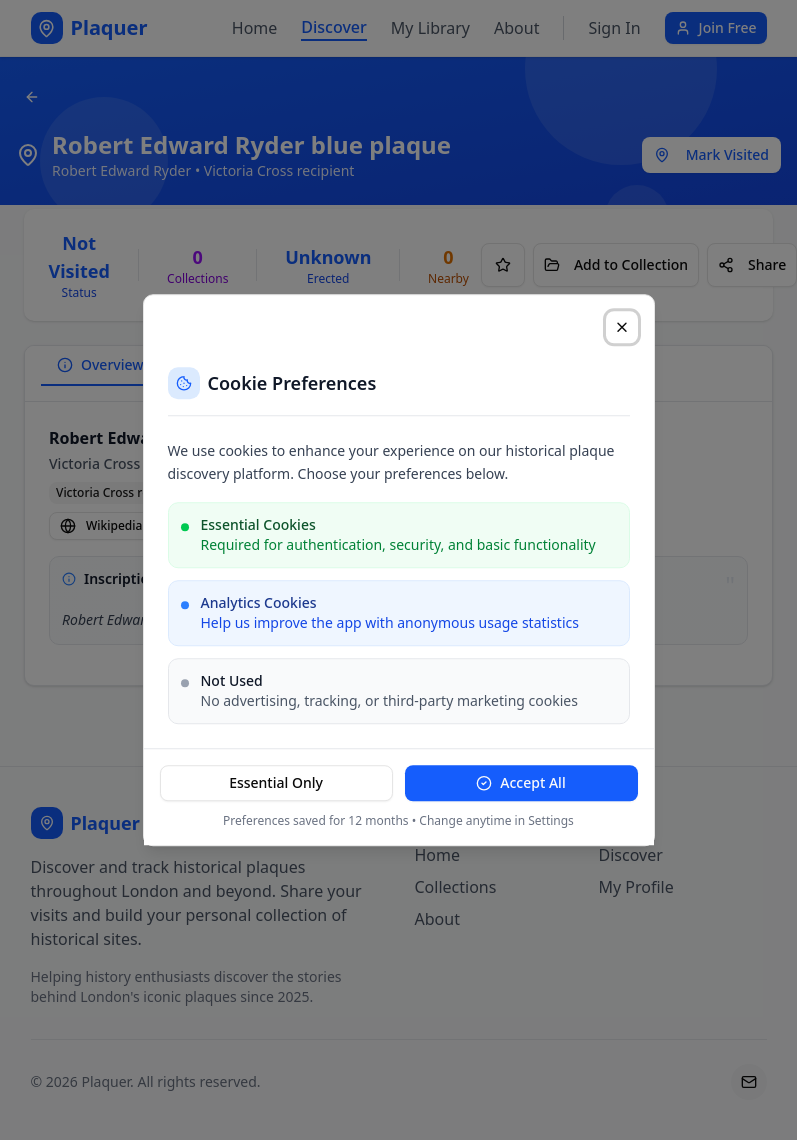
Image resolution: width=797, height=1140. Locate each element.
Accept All (520, 782)
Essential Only (276, 782)
